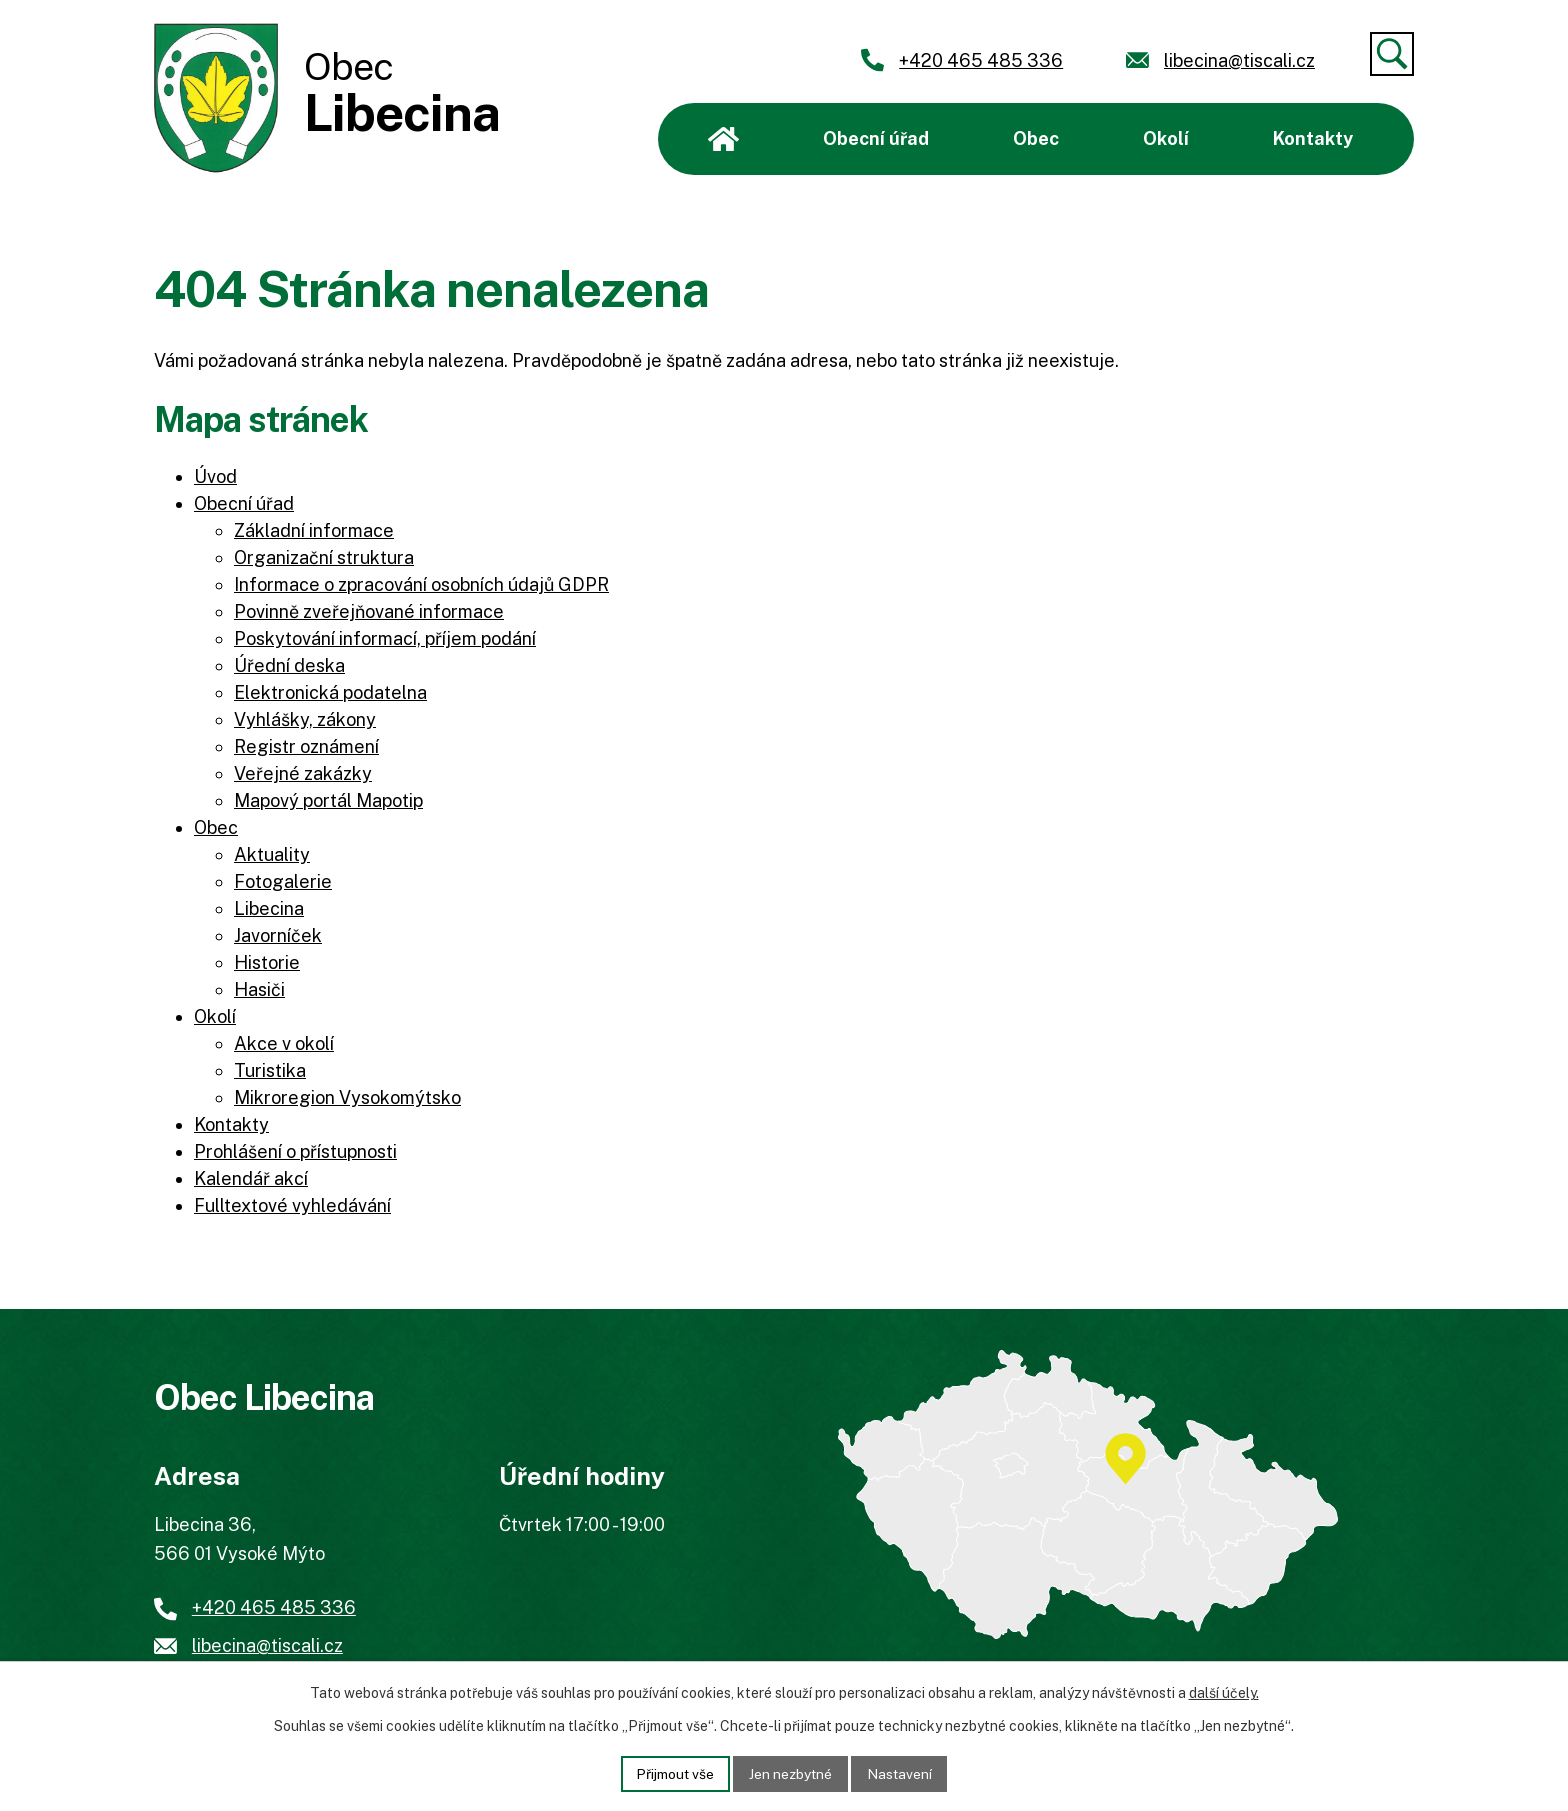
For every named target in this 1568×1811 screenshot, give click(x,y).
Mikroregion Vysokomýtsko (347, 1097)
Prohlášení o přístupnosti (295, 1151)
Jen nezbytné (791, 1773)
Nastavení (902, 1773)
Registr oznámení (306, 746)
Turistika (270, 1070)
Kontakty (1313, 138)
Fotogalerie (283, 881)
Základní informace (314, 530)
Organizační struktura (324, 557)
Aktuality (272, 854)
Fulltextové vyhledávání (292, 1205)
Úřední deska (289, 665)
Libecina (269, 908)
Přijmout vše (674, 1773)
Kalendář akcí (251, 1178)
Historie (267, 962)
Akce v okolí (284, 1043)
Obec (1036, 138)
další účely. (1224, 1693)
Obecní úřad (876, 138)
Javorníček (278, 935)
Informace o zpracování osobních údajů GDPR (421, 584)
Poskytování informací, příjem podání (385, 638)
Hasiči (259, 989)
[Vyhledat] (1392, 54)
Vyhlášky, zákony (305, 719)
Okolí (1166, 138)
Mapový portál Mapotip (328, 800)
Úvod (723, 139)
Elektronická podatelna (330, 692)
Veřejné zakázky (303, 773)
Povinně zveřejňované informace (369, 611)
